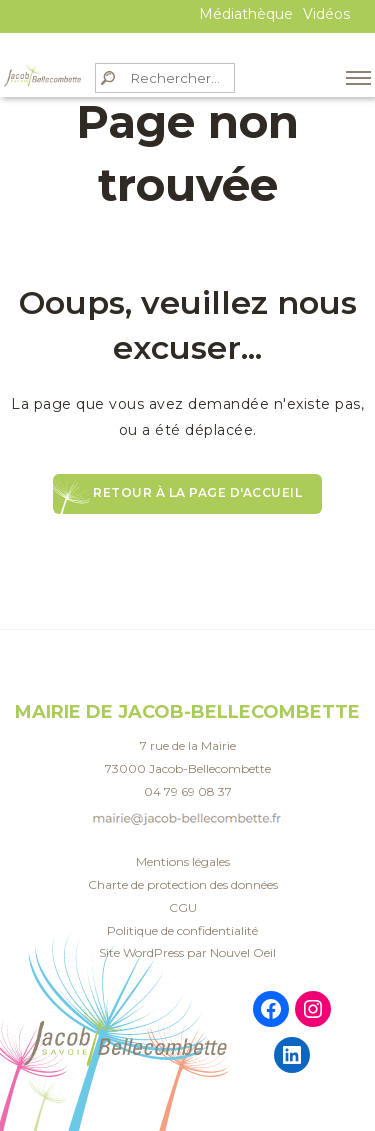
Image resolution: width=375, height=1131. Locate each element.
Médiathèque (246, 14)
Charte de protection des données (183, 884)
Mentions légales (183, 861)
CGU (183, 907)
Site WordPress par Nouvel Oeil (187, 952)
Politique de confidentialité (182, 930)
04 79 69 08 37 (188, 791)
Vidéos (326, 14)
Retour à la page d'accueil (197, 492)
